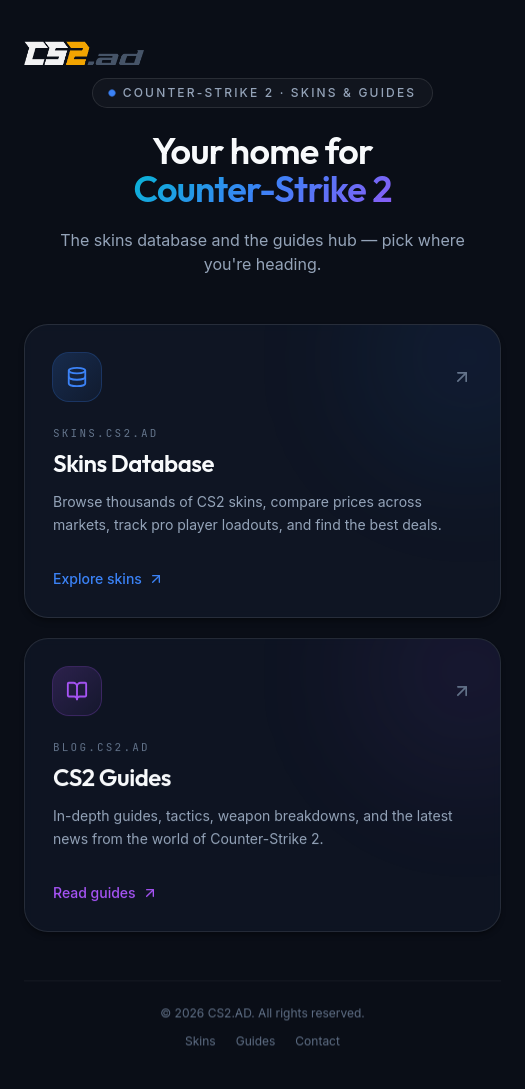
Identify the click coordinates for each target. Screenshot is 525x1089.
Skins (200, 1043)
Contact (317, 1043)
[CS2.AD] (84, 56)
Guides (256, 1043)
